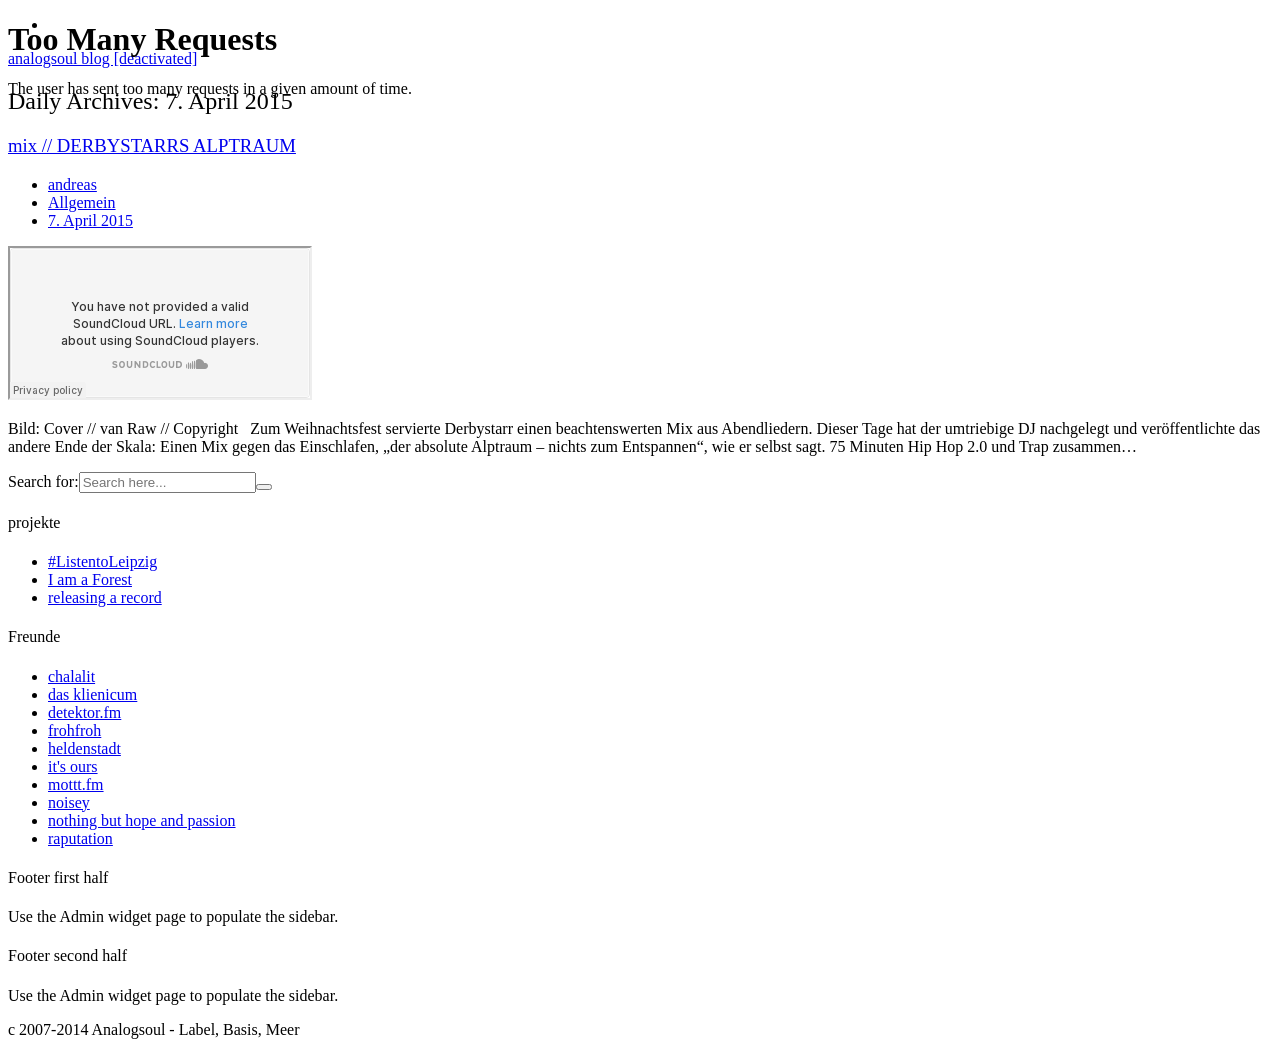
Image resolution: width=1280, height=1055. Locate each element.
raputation (80, 838)
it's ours (73, 766)
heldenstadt (84, 748)
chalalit (71, 676)
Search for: (43, 481)
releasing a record (105, 597)
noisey (69, 802)
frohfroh (74, 730)
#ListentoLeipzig (102, 561)
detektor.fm (84, 712)
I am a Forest (90, 579)
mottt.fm (76, 784)
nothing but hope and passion (142, 820)
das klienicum (92, 694)
